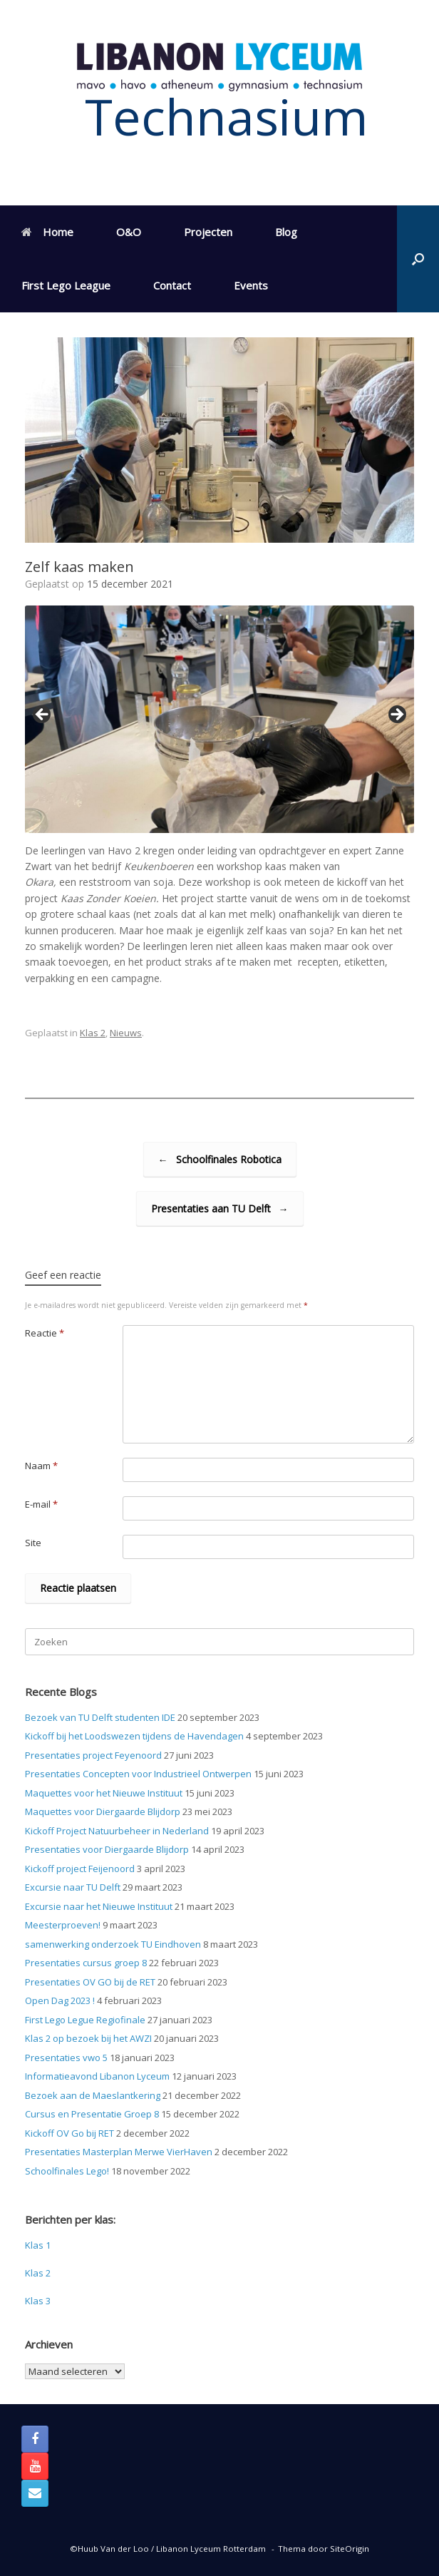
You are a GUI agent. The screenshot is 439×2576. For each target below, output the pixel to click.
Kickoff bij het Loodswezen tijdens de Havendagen (134, 1735)
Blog (286, 232)
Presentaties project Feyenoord (93, 1755)
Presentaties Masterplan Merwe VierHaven (118, 2151)
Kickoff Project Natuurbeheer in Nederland (117, 1830)
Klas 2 (92, 1032)
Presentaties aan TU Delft (220, 1208)
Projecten (208, 232)
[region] (219, 719)
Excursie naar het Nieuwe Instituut (98, 1906)
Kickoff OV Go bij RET (69, 2133)
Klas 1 (38, 2245)
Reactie (44, 1333)
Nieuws (126, 1032)
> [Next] (396, 715)
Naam (41, 1465)
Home (47, 232)
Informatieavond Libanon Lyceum (97, 2076)
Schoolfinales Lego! (67, 2170)
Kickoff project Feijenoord (80, 1868)
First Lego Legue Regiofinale (85, 2019)
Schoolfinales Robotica (220, 1159)
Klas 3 (38, 2300)
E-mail (41, 1504)
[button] (418, 258)
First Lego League (65, 285)
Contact (172, 285)
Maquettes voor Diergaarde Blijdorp (102, 1811)
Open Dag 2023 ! (60, 2000)
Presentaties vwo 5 (66, 2057)
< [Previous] (42, 715)
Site (33, 1542)
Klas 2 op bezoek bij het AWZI (88, 2038)
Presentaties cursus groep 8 (86, 1962)
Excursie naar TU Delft (72, 1887)
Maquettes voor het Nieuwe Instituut (103, 1793)
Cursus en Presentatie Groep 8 (92, 2113)
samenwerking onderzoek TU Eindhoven (113, 1944)
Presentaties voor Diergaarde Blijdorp (107, 1849)
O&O (128, 232)
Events (251, 285)
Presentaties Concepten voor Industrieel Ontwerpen (138, 1773)
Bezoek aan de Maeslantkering (92, 2095)
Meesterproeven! (62, 1924)
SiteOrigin (349, 2548)
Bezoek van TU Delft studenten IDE (100, 1717)
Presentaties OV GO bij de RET (90, 1982)
